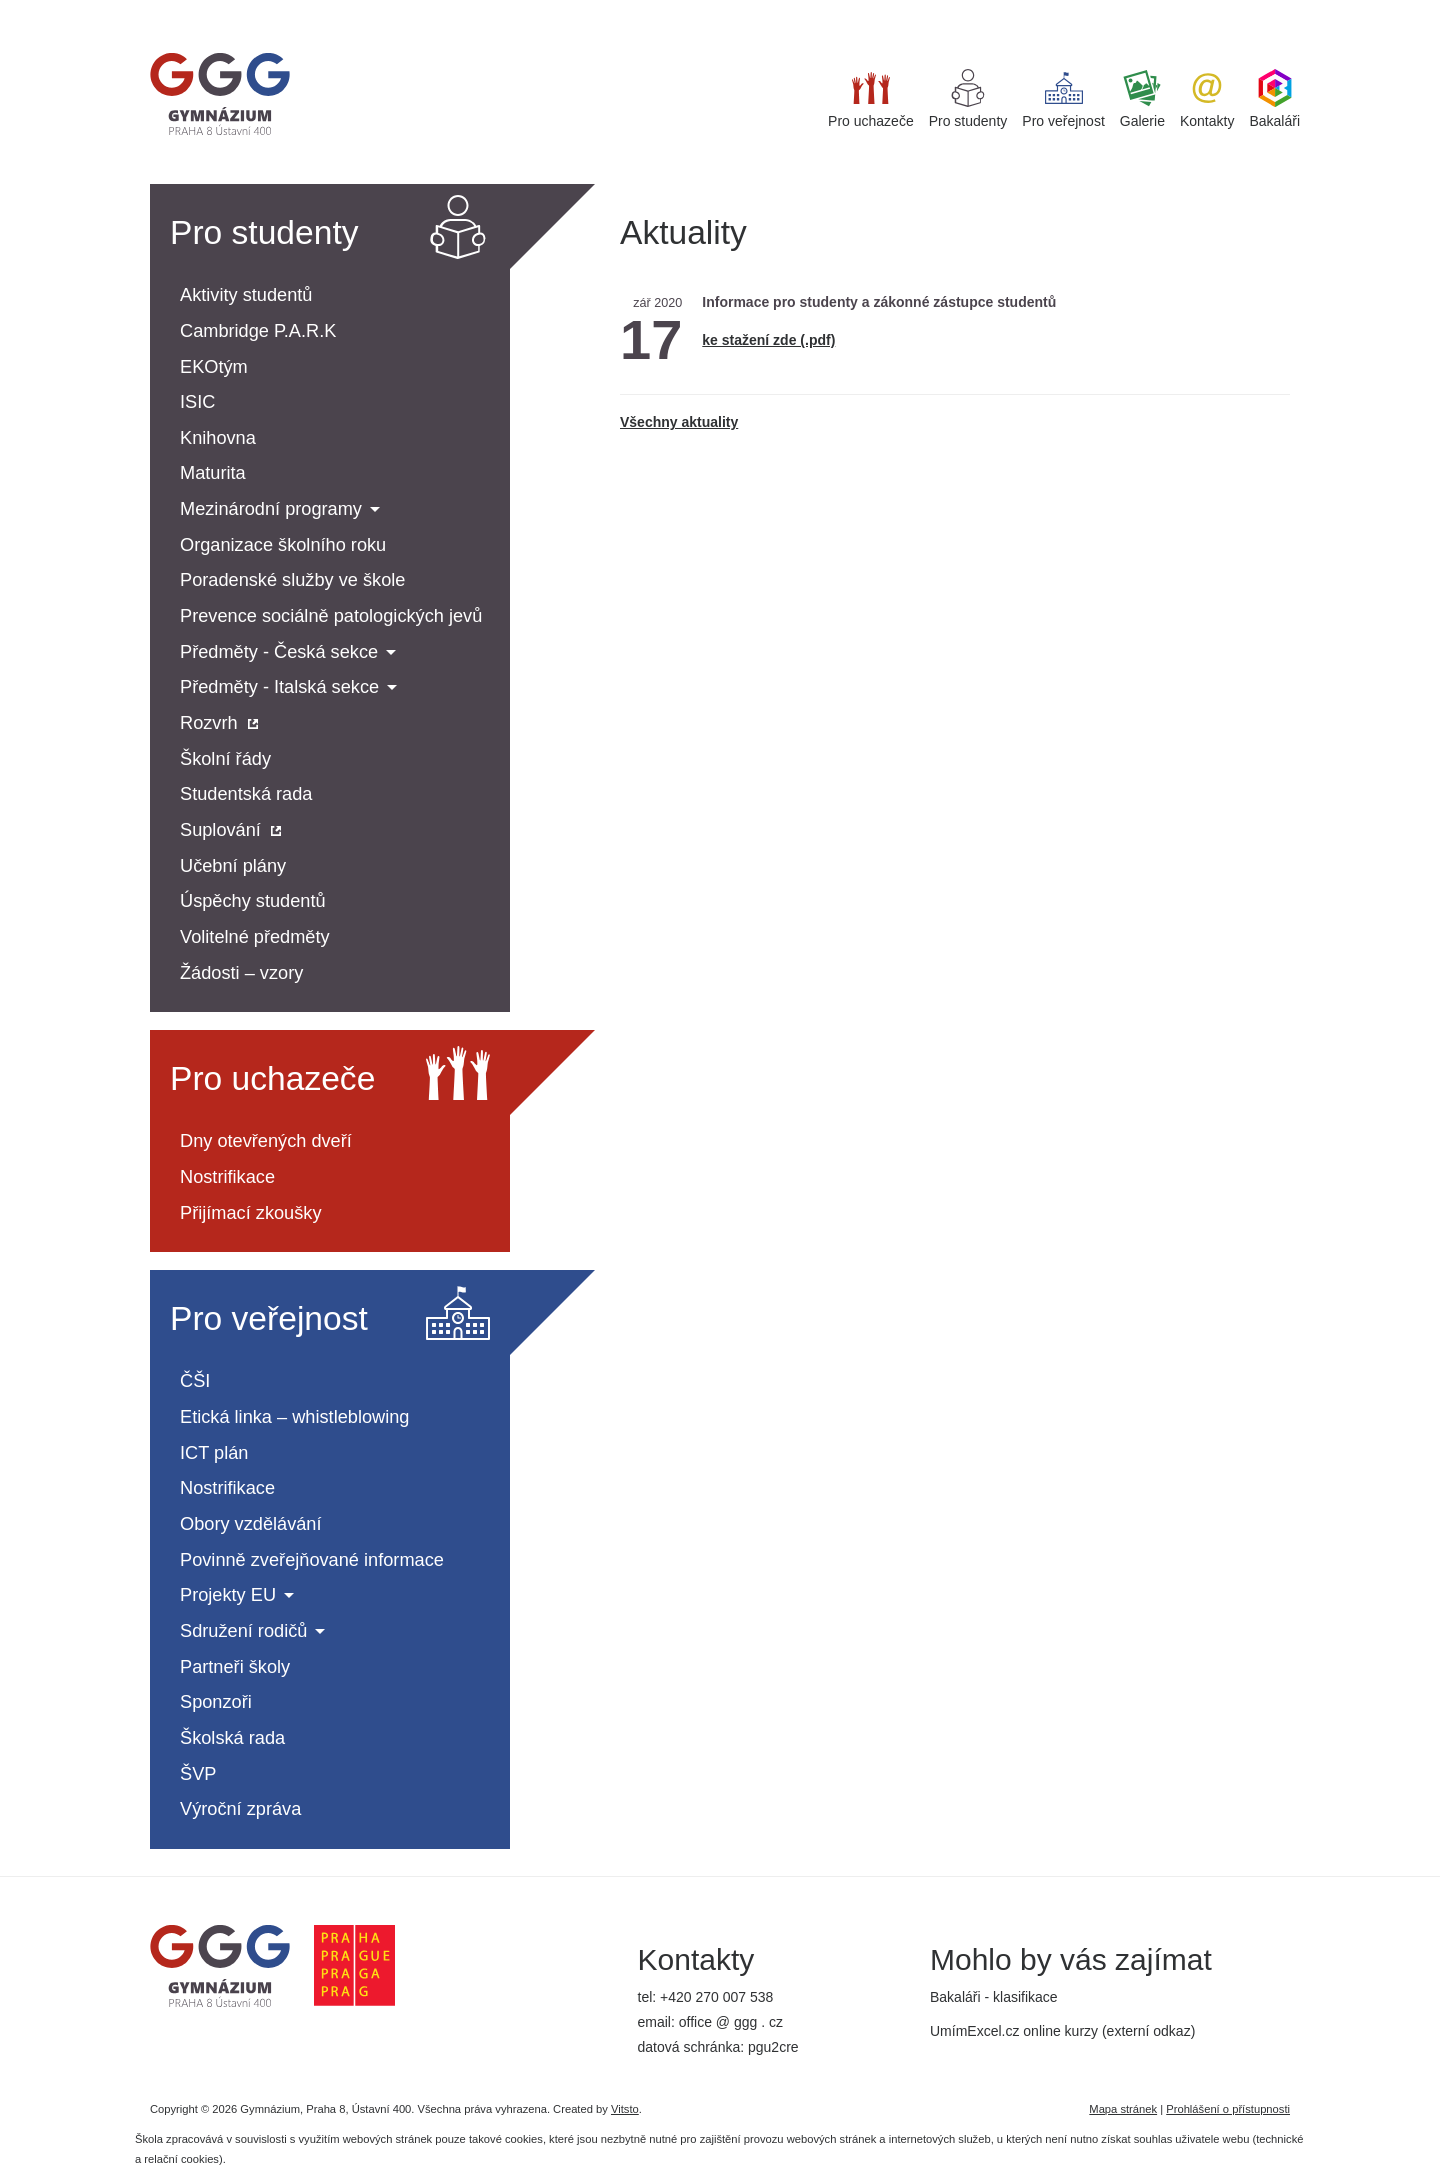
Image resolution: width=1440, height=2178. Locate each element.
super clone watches (64, 9)
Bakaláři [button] (1274, 99)
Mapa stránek (1123, 2109)
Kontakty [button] (1207, 99)
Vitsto (625, 2109)
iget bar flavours (312, 9)
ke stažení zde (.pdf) (768, 340)
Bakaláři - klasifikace (994, 1997)
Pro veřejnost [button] (1063, 99)
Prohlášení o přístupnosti (1228, 2109)
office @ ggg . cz (731, 2022)
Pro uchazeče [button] (871, 99)
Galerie (1142, 99)
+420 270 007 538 (716, 1997)
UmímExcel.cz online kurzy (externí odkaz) (1062, 2031)
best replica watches (195, 9)
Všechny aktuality (679, 422)
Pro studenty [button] (968, 99)
